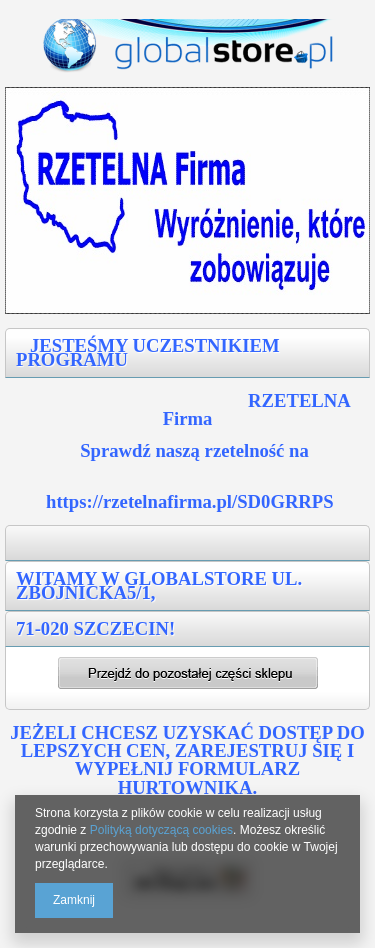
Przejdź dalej (188, 673)
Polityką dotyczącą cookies (161, 830)
